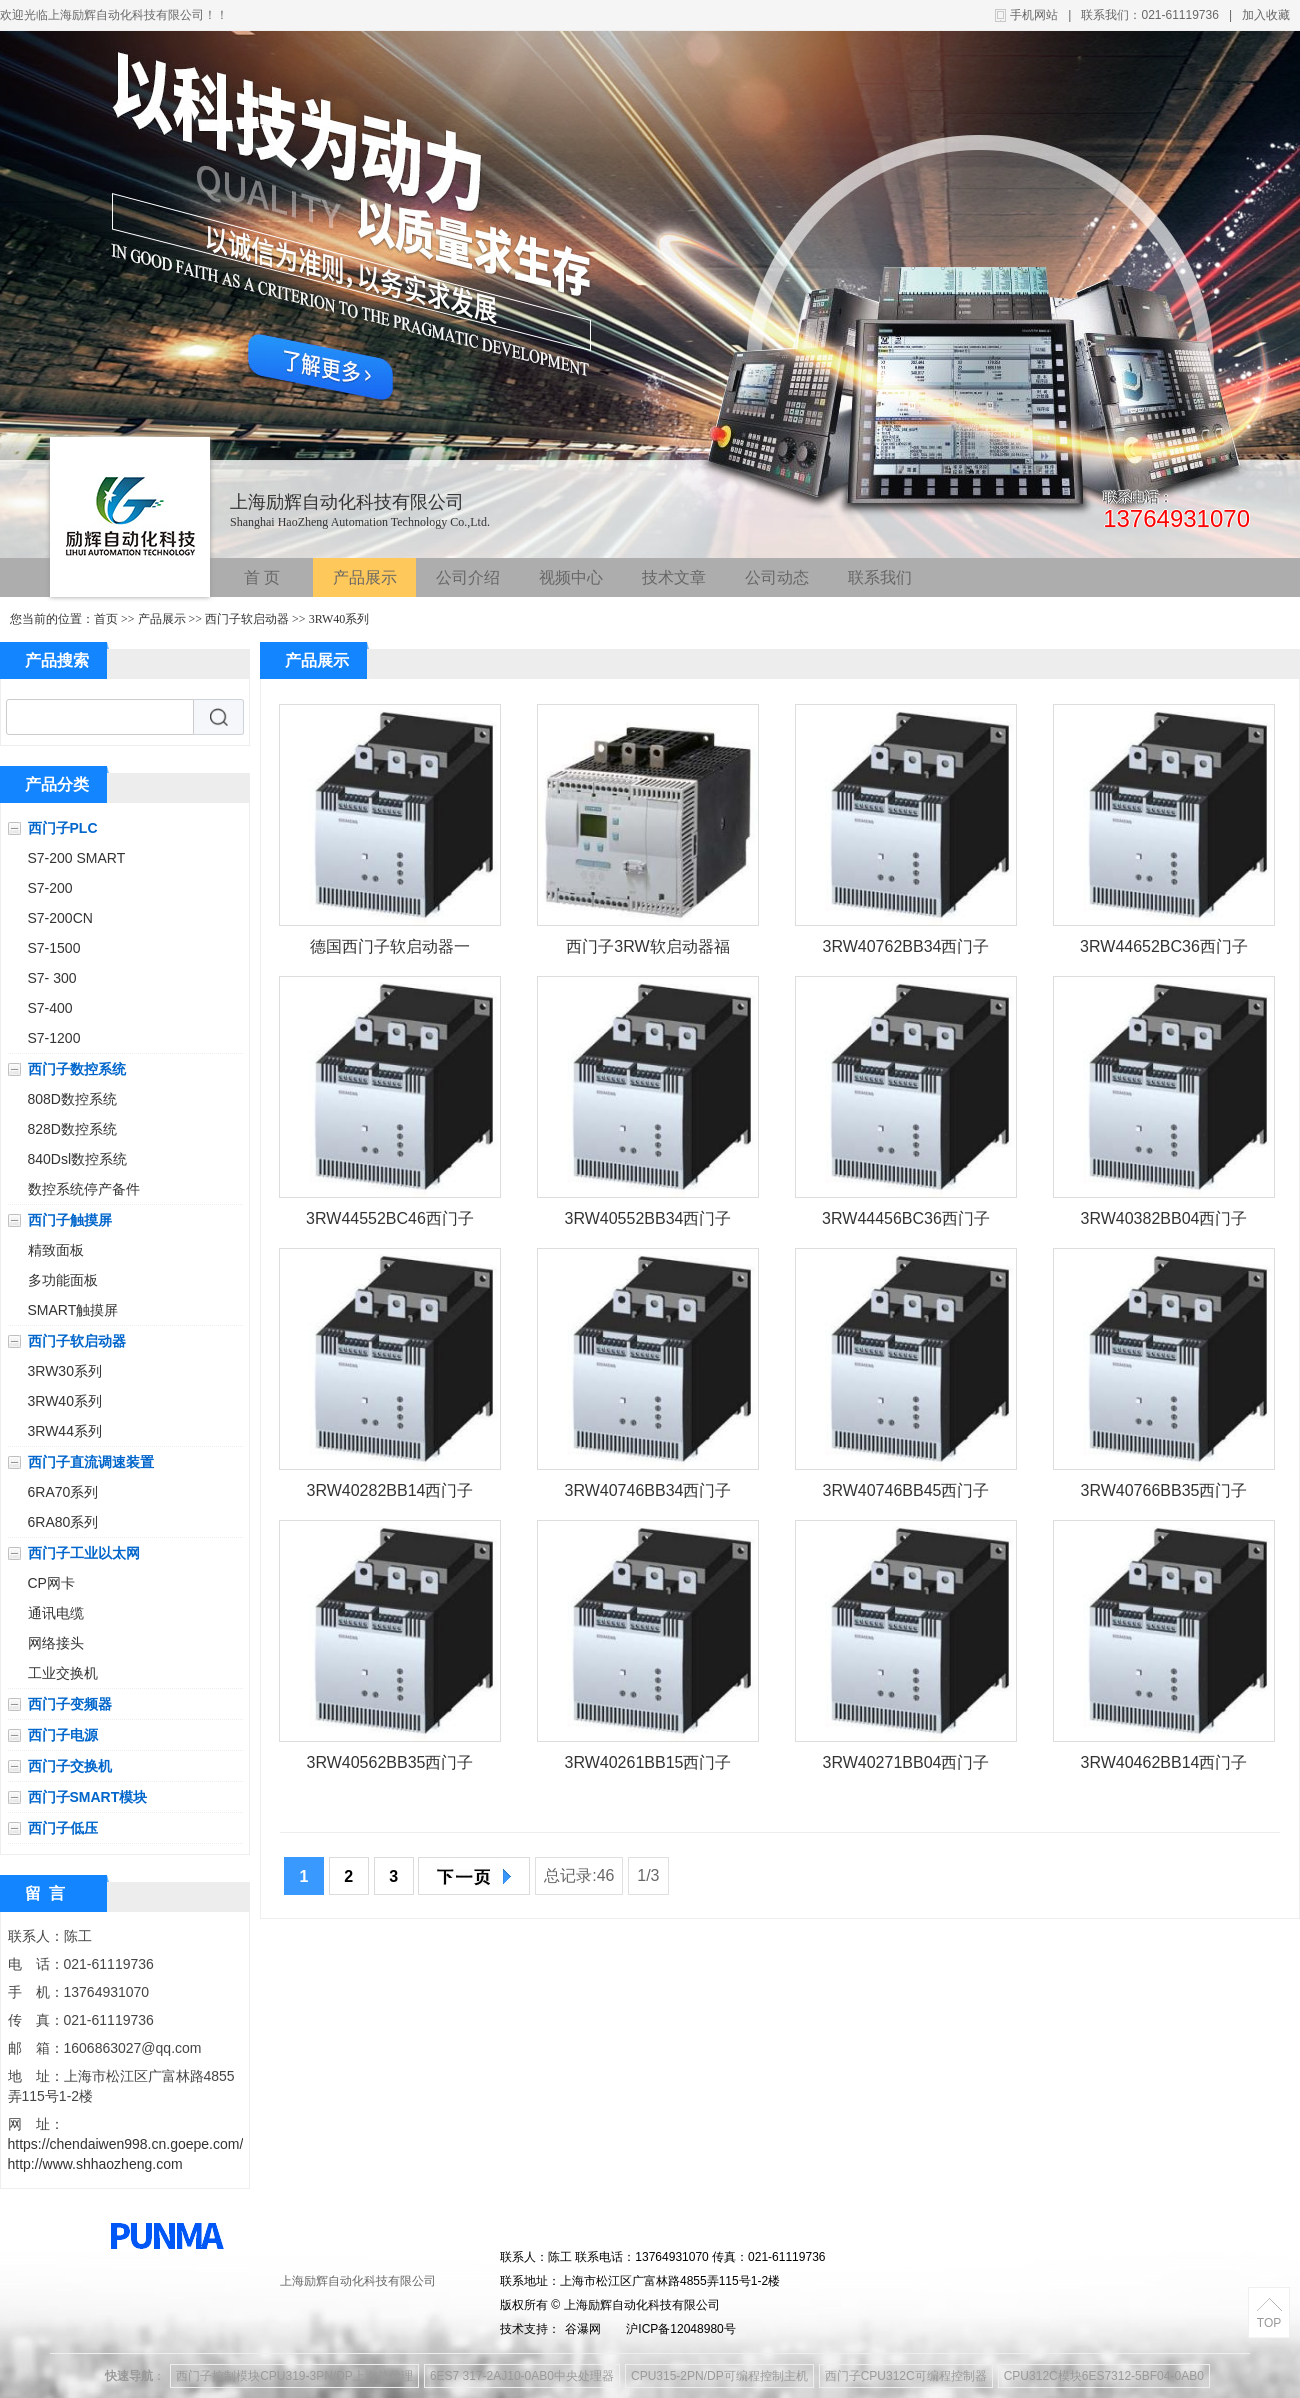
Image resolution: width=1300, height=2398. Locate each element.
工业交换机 (63, 1673)
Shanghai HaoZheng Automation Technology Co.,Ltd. (360, 522)
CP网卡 (51, 1583)
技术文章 (674, 577)
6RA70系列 (63, 1492)
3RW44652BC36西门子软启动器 (1164, 950)
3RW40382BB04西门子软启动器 (1164, 1222)
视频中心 (571, 577)
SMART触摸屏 (73, 1310)
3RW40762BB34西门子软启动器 (906, 950)
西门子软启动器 (247, 619)
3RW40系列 (339, 619)
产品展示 (365, 577)
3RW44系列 (65, 1431)
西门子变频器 (70, 1704)
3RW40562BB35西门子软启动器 (390, 1766)
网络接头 (56, 1643)
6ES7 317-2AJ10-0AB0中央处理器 (522, 2376)
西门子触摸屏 (70, 1220)
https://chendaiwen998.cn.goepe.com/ (126, 2144)
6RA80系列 (63, 1522)
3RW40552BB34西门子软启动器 (648, 1222)
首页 (106, 619)
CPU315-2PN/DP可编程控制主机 (719, 2376)
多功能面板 (63, 1280)
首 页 (262, 577)
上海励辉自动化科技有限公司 (347, 502)
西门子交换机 (70, 1766)
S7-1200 (54, 1038)
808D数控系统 (72, 1099)
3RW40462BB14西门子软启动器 (1164, 1766)
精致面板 (56, 1250)
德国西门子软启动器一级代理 (390, 950)
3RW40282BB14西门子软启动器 (390, 1494)
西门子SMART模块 (88, 1797)
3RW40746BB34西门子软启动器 (648, 1494)
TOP (1269, 2323)
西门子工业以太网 (84, 1553)
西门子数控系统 (77, 1069)
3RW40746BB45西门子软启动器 (906, 1494)
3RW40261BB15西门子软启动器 (648, 1766)
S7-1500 (54, 948)
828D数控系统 (72, 1129)
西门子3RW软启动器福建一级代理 (647, 950)
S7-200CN (60, 918)
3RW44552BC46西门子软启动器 (390, 1222)
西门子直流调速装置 (91, 1462)
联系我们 (880, 577)
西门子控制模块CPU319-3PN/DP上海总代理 (294, 2376)
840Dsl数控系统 (78, 1159)
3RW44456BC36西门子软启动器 (906, 1222)
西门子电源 (63, 1735)
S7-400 (50, 1008)
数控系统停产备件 (84, 1189)
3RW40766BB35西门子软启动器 (1164, 1494)
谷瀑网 (583, 2329)
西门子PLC (63, 828)
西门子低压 (63, 1828)
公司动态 (777, 577)
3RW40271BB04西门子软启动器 (906, 1766)
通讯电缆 (56, 1613)
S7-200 (50, 888)
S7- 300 (52, 978)
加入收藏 (1266, 15)
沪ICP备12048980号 (680, 2329)
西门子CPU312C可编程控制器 (906, 2376)
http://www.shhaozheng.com (95, 2164)
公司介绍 (468, 577)
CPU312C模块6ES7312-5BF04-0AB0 (1104, 2376)
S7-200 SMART (77, 858)
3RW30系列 (65, 1371)
